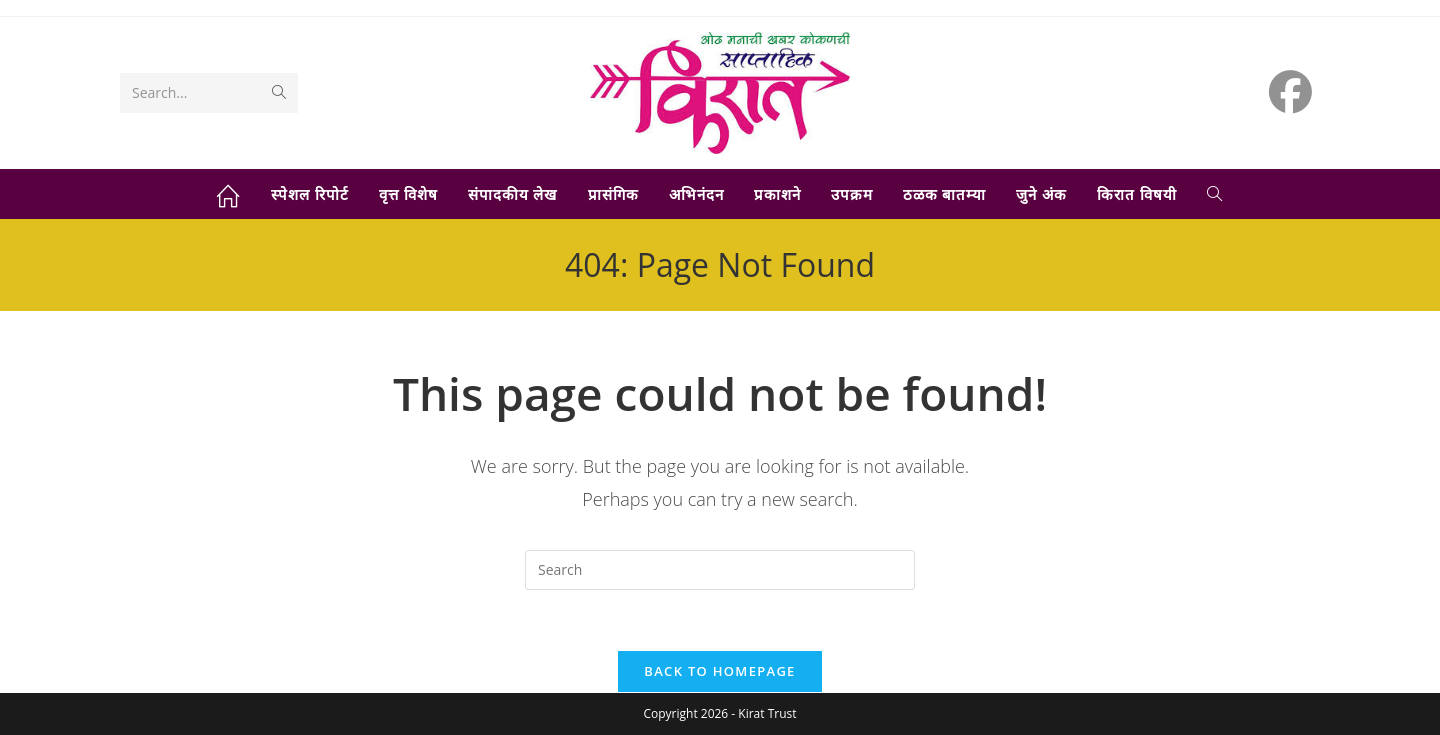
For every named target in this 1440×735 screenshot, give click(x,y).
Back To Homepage (719, 671)
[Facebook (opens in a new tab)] (1290, 91)
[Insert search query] (720, 570)
